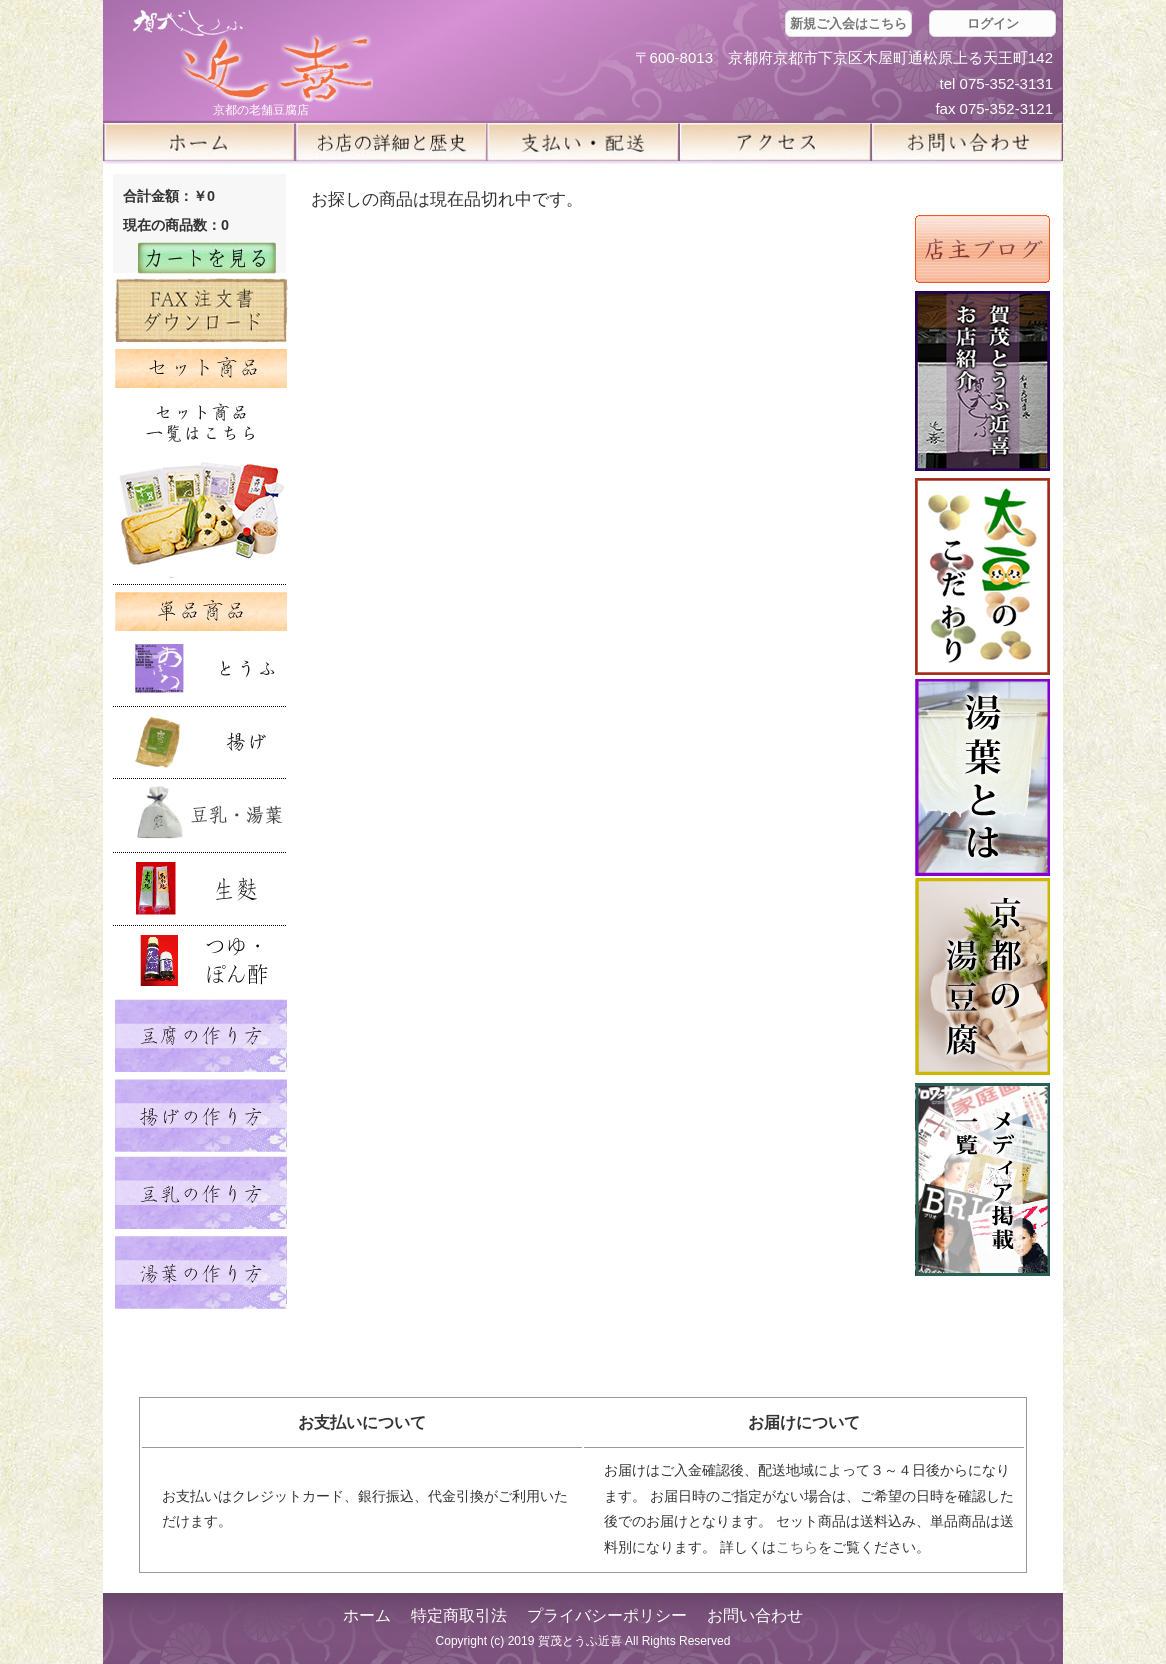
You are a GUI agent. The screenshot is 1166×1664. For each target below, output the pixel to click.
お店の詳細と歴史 (391, 142)
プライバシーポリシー (607, 1615)
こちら (797, 1547)
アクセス (775, 142)
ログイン (993, 23)
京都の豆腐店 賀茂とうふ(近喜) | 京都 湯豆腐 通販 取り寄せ (253, 56)
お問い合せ (967, 142)
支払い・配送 (583, 142)
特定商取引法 (459, 1615)
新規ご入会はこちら (848, 23)
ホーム (199, 142)
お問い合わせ (755, 1615)
